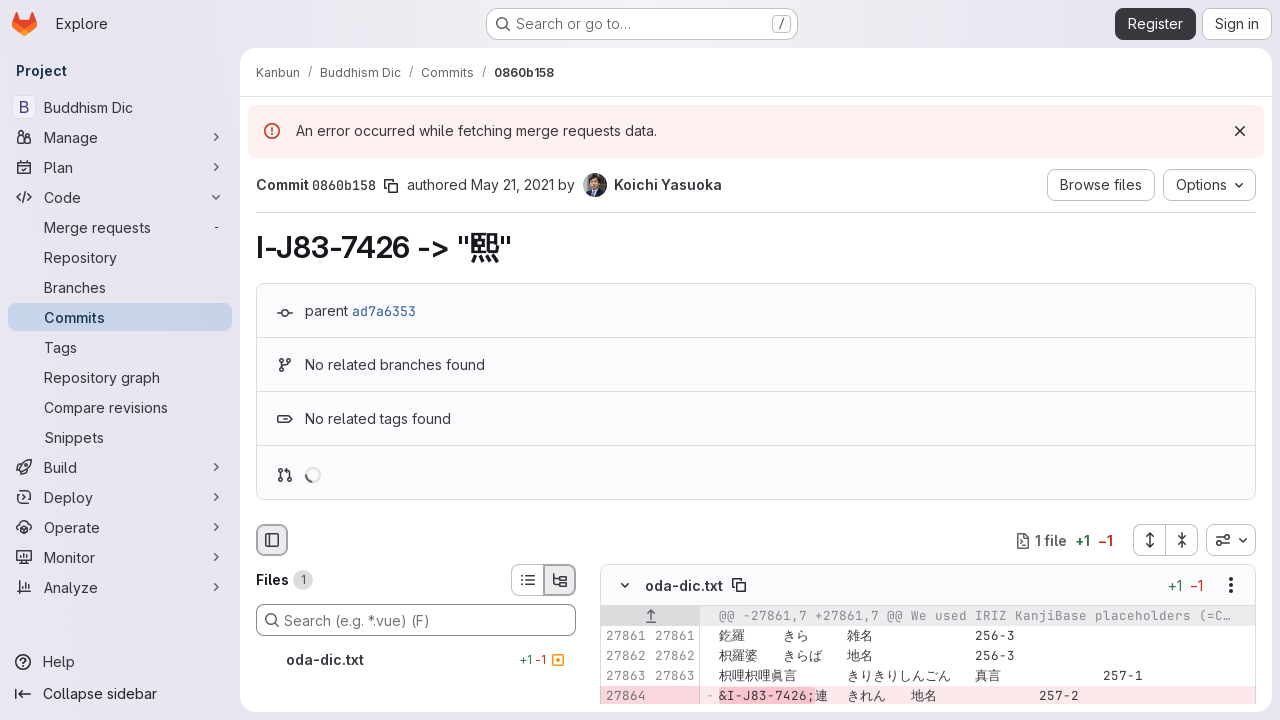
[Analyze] (120, 587)
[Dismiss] (1240, 131)
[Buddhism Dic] (120, 107)
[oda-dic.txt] (416, 660)
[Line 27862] (623, 657)
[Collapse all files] (1182, 540)
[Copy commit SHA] (391, 186)
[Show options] (1231, 586)
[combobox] (1231, 540)
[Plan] (120, 167)
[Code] (120, 197)
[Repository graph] (120, 377)
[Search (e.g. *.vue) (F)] (416, 620)
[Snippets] (120, 437)
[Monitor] (120, 557)
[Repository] (120, 257)
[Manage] (120, 137)
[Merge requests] (120, 227)
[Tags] (120, 347)
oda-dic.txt (684, 585)
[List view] (527, 580)
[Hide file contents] (625, 586)
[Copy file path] (739, 586)
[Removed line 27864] (623, 697)
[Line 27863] (623, 677)
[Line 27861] (623, 637)
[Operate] (120, 527)
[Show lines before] (650, 617)
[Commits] (120, 317)
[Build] (120, 467)
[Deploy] (120, 497)
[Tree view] (560, 580)
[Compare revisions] (120, 407)
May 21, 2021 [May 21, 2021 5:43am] (512, 184)
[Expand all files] (1149, 540)
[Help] (120, 662)
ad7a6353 (384, 311)
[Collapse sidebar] (120, 694)
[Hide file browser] (272, 540)
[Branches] (120, 287)
